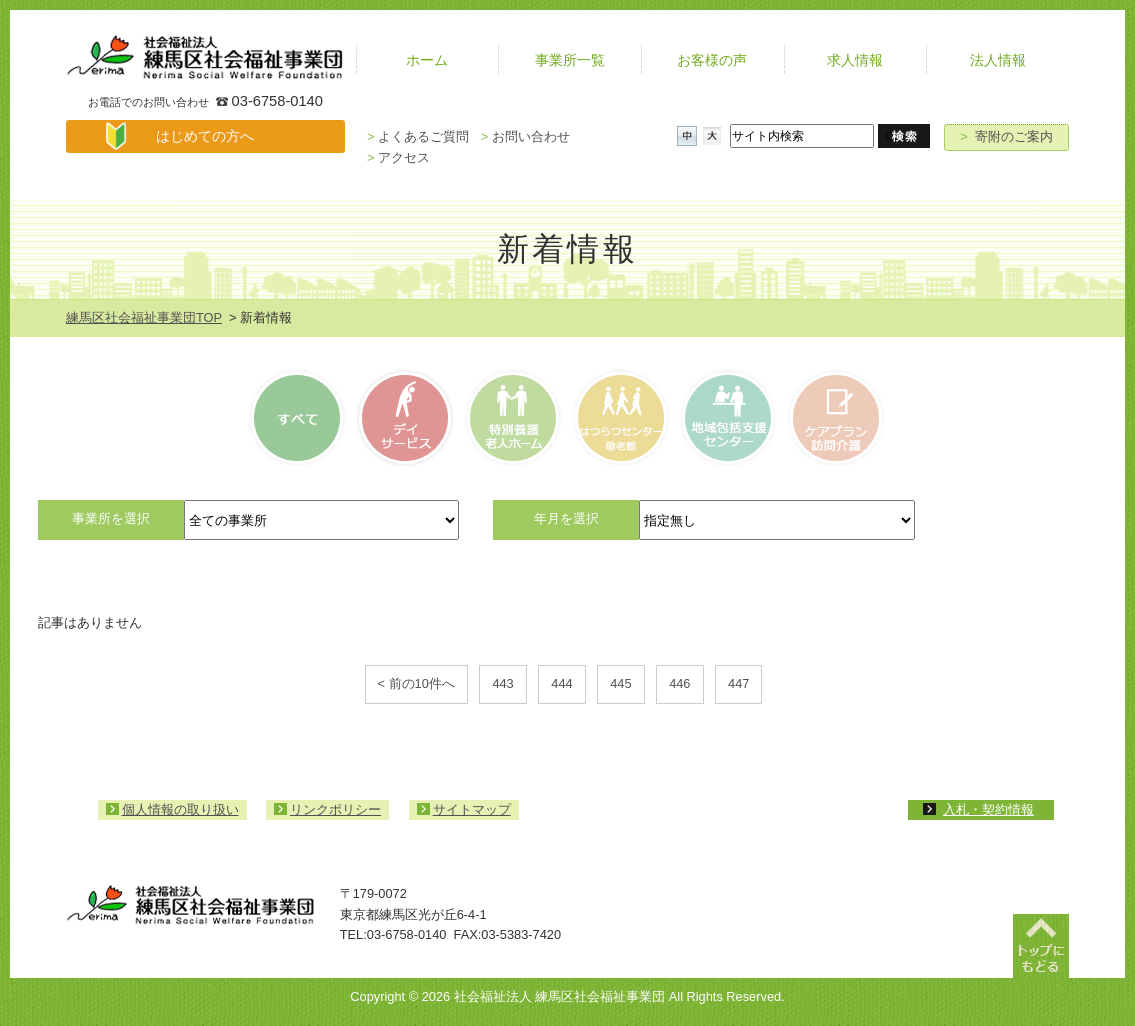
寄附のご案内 (1006, 136)
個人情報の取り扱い (180, 809)
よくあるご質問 (418, 136)
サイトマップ (472, 809)
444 (561, 683)
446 (679, 683)
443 (502, 683)
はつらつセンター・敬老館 (619, 418)
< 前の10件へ (416, 683)
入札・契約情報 (988, 809)
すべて (300, 418)
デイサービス (406, 418)
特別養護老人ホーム (512, 418)
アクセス (398, 157)
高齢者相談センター (726, 418)
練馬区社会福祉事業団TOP (144, 317)
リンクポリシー (335, 809)
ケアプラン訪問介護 (833, 418)
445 (620, 683)
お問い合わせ (525, 136)
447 (738, 683)
